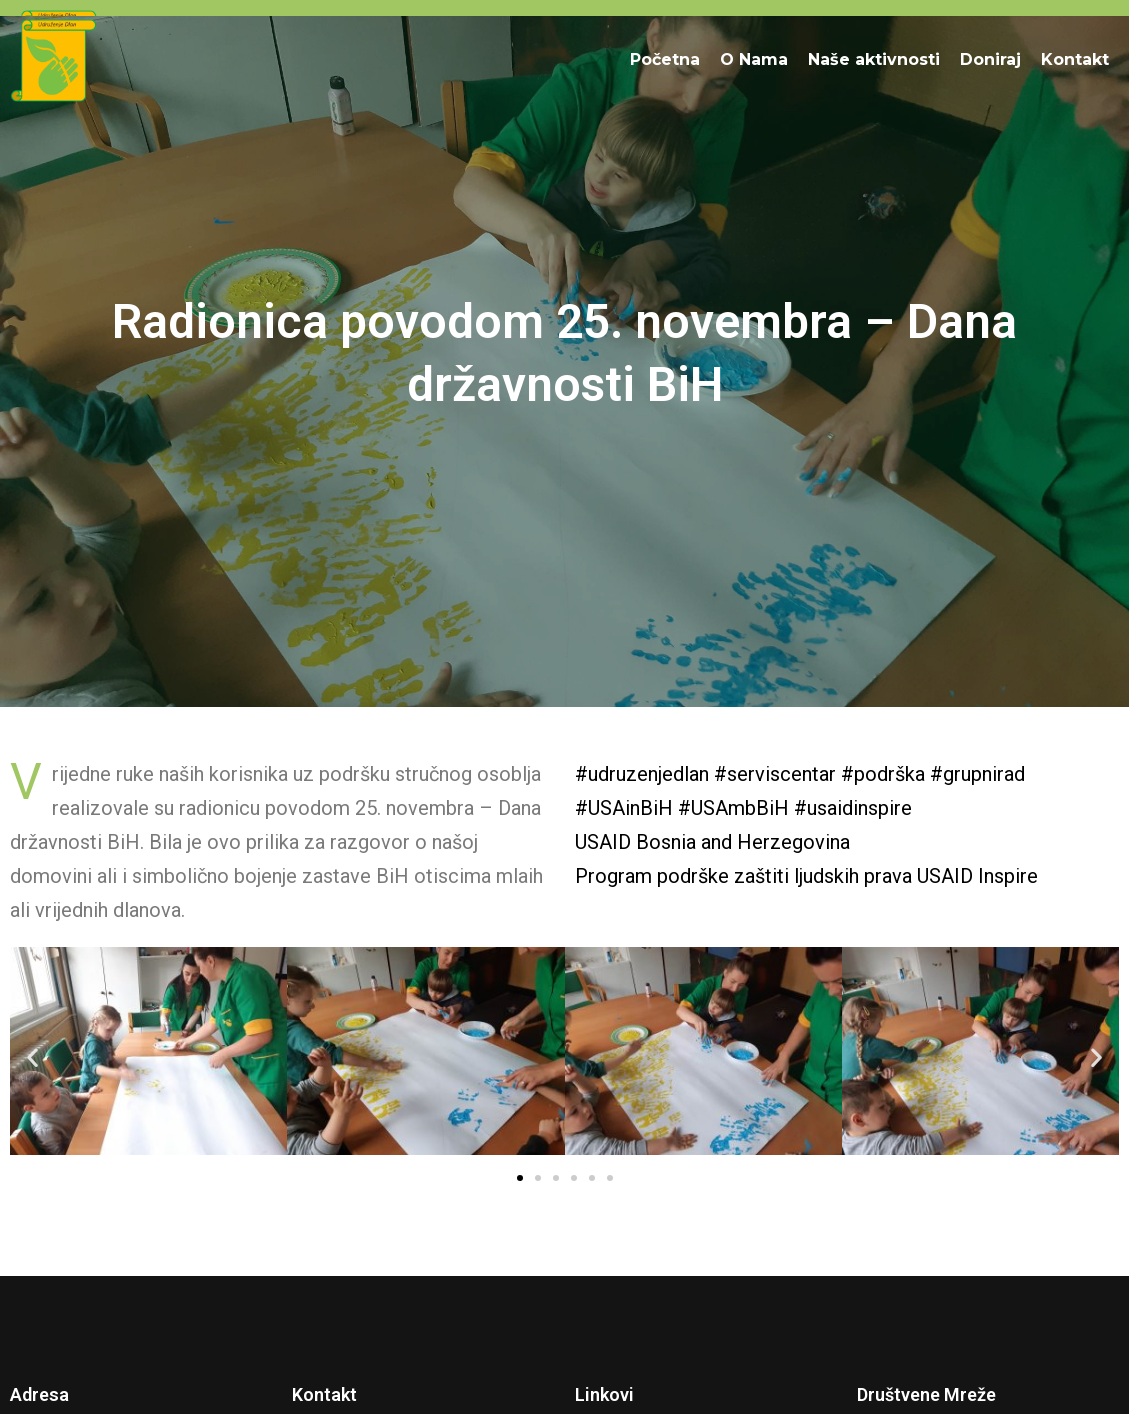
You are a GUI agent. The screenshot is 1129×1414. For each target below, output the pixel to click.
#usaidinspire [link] (853, 808)
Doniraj (990, 59)
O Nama (754, 59)
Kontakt (1075, 59)
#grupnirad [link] (977, 774)
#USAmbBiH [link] (733, 808)
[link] (712, 842)
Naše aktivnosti (874, 59)
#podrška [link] (883, 774)
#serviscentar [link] (775, 774)
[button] (32, 1056)
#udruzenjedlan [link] (642, 774)
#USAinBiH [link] (624, 808)
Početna (665, 59)
